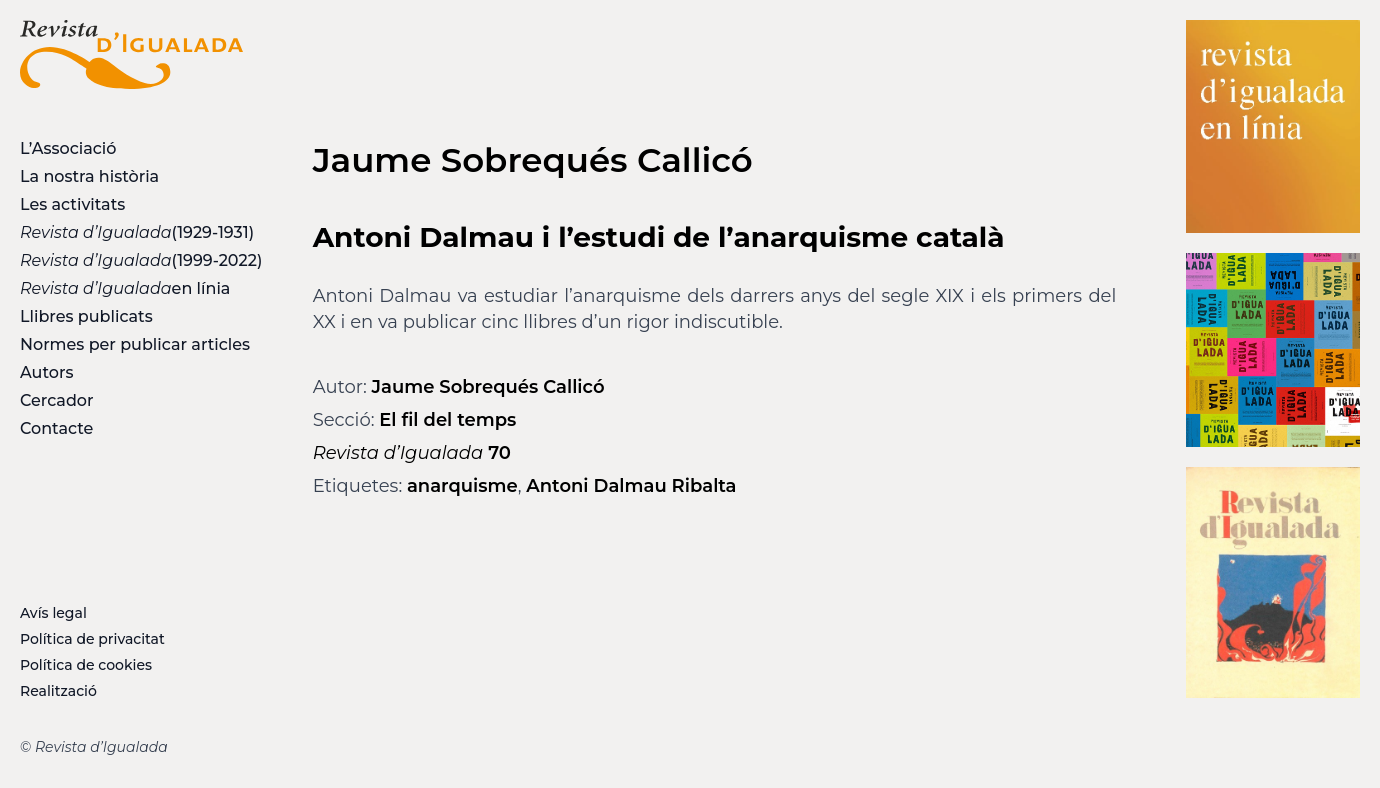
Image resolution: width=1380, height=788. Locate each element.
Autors (46, 372)
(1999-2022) (131, 260)
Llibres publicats (86, 316)
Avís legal (53, 613)
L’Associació (68, 148)
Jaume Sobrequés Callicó (488, 387)
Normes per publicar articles (131, 344)
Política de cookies (86, 665)
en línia (125, 288)
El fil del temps (447, 420)
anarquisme (462, 486)
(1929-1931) (131, 232)
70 (412, 453)
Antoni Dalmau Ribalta (631, 486)
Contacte (56, 428)
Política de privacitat (92, 639)
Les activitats (72, 204)
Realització (58, 691)
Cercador (57, 400)
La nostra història (89, 176)
